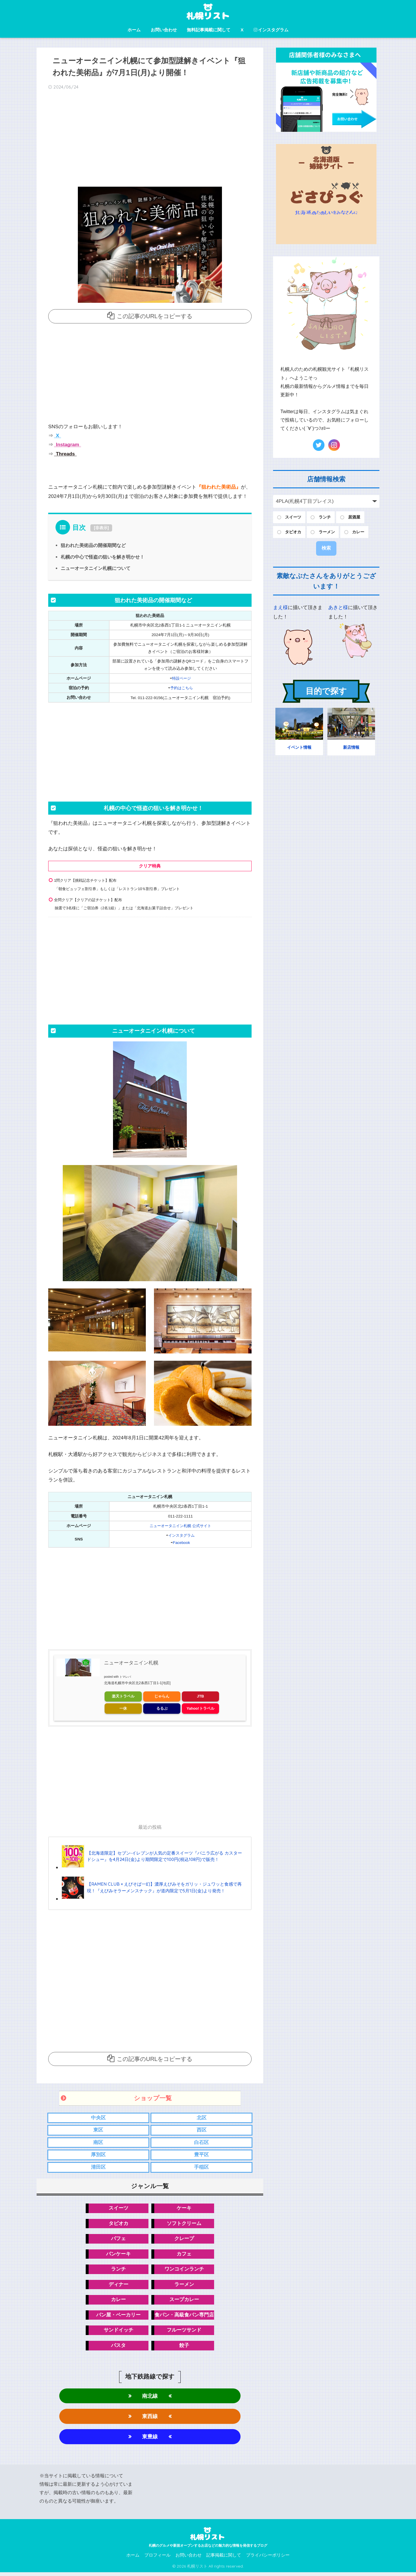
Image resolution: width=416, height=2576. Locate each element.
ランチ (118, 2270)
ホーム (134, 29)
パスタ (118, 2347)
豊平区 (201, 2154)
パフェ (118, 2239)
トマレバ (125, 1675)
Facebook (181, 1542)
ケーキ (184, 2208)
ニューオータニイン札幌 (131, 1662)
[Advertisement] (150, 140)
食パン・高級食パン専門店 (184, 2317)
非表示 (101, 527)
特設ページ (181, 678)
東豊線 (149, 2440)
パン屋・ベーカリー (118, 2317)
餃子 (184, 2347)
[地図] (166, 1682)
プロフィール (157, 2559)
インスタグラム (271, 29)
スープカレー (184, 2301)
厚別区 (98, 2154)
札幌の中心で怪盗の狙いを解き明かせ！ (102, 556)
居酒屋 (354, 517)
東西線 (149, 2419)
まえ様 (280, 607)
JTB (200, 1695)
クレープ (184, 2239)
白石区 (201, 2142)
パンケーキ (118, 2255)
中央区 (98, 2117)
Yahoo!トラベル (200, 1707)
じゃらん (161, 1695)
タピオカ (118, 2224)
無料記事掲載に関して (208, 29)
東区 (98, 2129)
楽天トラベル (123, 1695)
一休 (123, 1707)
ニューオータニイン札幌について (95, 568)
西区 (202, 2129)
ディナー (118, 2286)
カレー (118, 2301)
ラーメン (184, 2286)
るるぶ (162, 1707)
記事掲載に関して (223, 2559)
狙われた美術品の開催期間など (93, 545)
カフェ (184, 2255)
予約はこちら (181, 687)
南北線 (149, 2398)
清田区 (98, 2167)
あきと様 (338, 607)
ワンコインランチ (184, 2270)
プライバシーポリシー (268, 2559)
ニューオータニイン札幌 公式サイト (180, 1525)
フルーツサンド (184, 2332)
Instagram (67, 444)
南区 (98, 2142)
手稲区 (201, 2167)
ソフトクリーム (184, 2224)
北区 (202, 2117)
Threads (65, 454)
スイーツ (118, 2208)
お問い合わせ (164, 29)
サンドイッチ (118, 2332)
